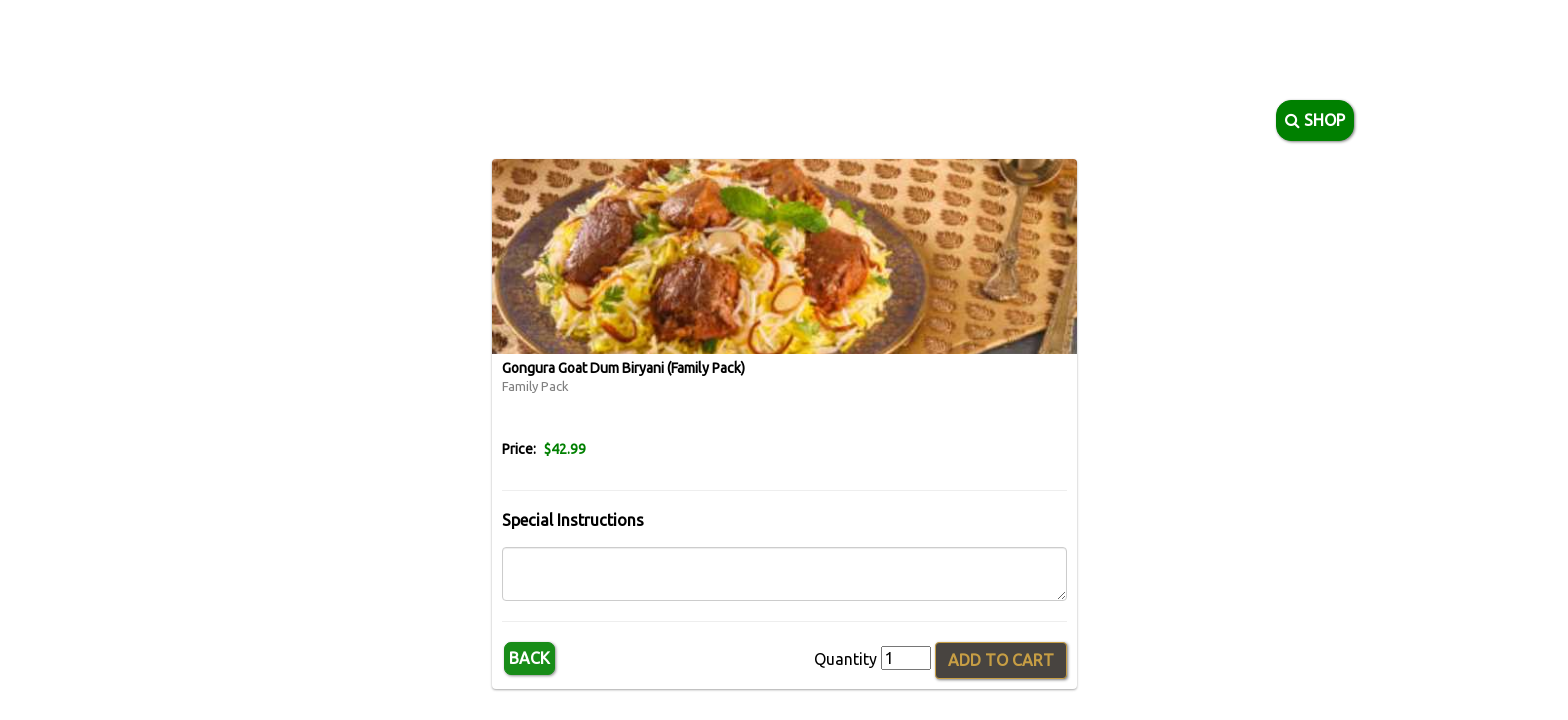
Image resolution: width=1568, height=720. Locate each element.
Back (529, 658)
